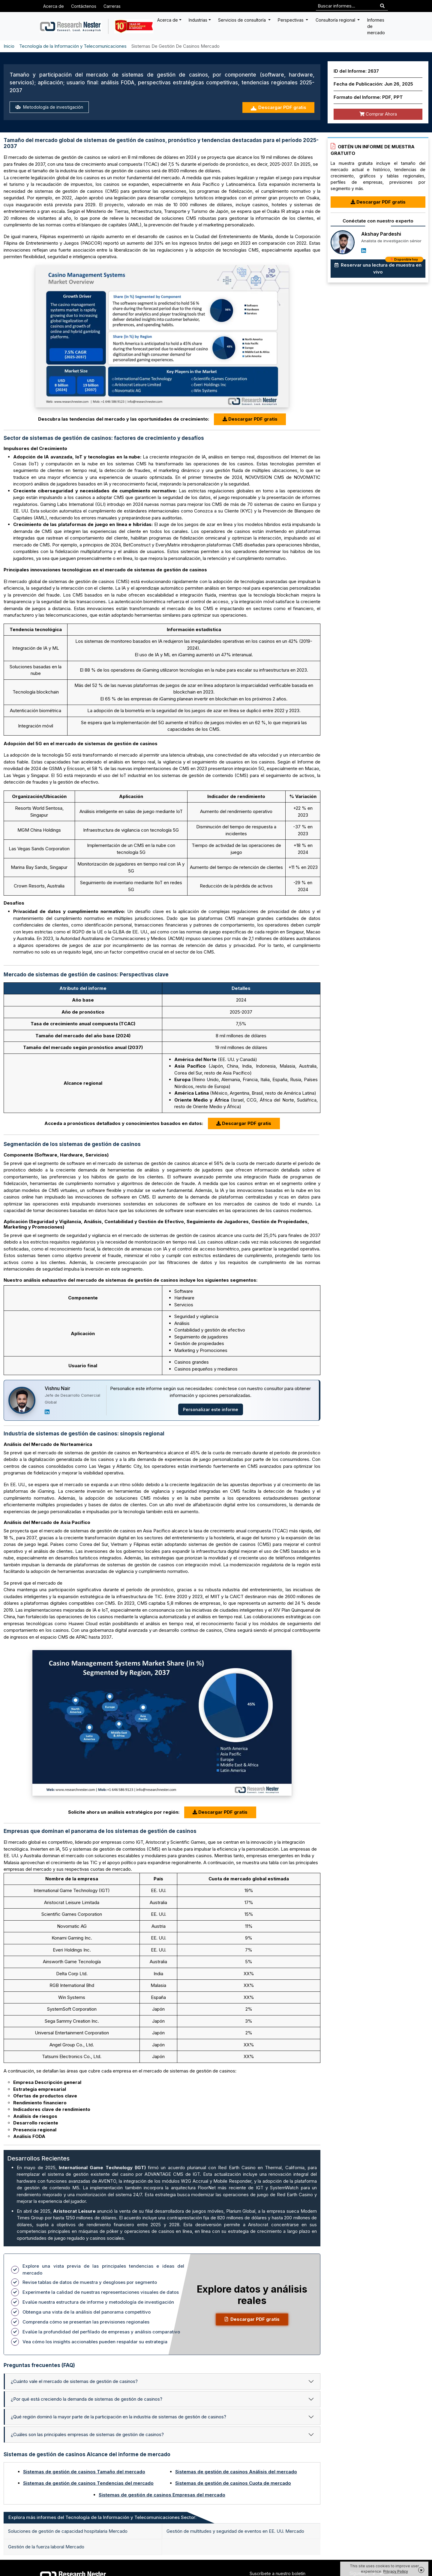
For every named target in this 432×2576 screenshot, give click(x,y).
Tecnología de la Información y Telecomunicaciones (73, 46)
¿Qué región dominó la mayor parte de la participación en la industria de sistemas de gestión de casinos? (118, 2417)
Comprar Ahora (378, 114)
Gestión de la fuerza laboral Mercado (46, 2547)
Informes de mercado (376, 26)
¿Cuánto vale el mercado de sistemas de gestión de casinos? (74, 2381)
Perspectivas (291, 20)
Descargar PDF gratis (278, 107)
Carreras (112, 6)
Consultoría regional (336, 20)
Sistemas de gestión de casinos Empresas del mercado (162, 2495)
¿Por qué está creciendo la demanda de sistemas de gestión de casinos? (86, 2399)
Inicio (9, 46)
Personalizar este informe (210, 1409)
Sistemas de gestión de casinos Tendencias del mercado (88, 2483)
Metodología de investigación (49, 107)
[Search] (382, 6)
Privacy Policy (395, 2571)
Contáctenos (83, 6)
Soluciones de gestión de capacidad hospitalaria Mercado (68, 2531)
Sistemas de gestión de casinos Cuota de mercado (233, 2483)
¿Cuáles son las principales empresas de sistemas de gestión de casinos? (87, 2434)
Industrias (198, 20)
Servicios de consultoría (242, 20)
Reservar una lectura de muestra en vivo (378, 267)
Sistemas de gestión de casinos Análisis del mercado (236, 2472)
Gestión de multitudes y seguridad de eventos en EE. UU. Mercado (235, 2531)
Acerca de (53, 6)
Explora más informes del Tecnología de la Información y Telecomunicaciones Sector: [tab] (102, 2517)
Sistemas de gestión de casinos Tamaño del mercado (84, 2472)
